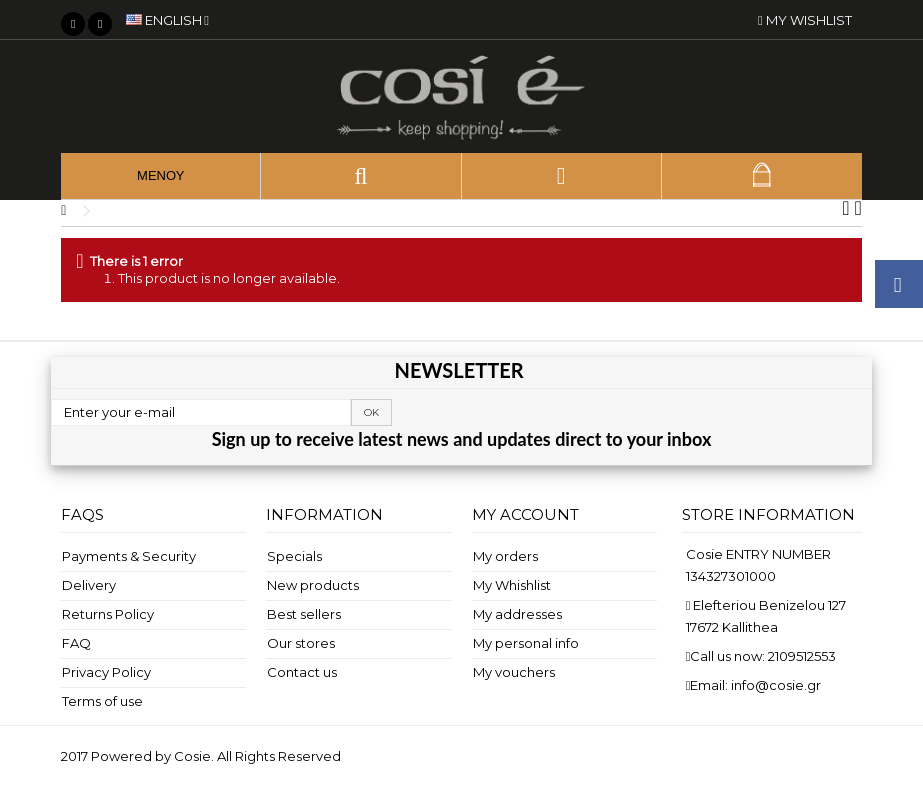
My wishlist (805, 20)
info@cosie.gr (776, 685)
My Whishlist (512, 585)
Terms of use (102, 701)
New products (313, 585)
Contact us (302, 672)
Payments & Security (129, 556)
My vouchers (514, 672)
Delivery (89, 585)
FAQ (76, 643)
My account (525, 514)
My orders (505, 556)
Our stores (301, 643)
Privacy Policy (106, 672)
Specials (294, 556)
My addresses (517, 614)
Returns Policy (108, 614)
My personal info (526, 643)
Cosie (192, 756)
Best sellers (304, 614)
